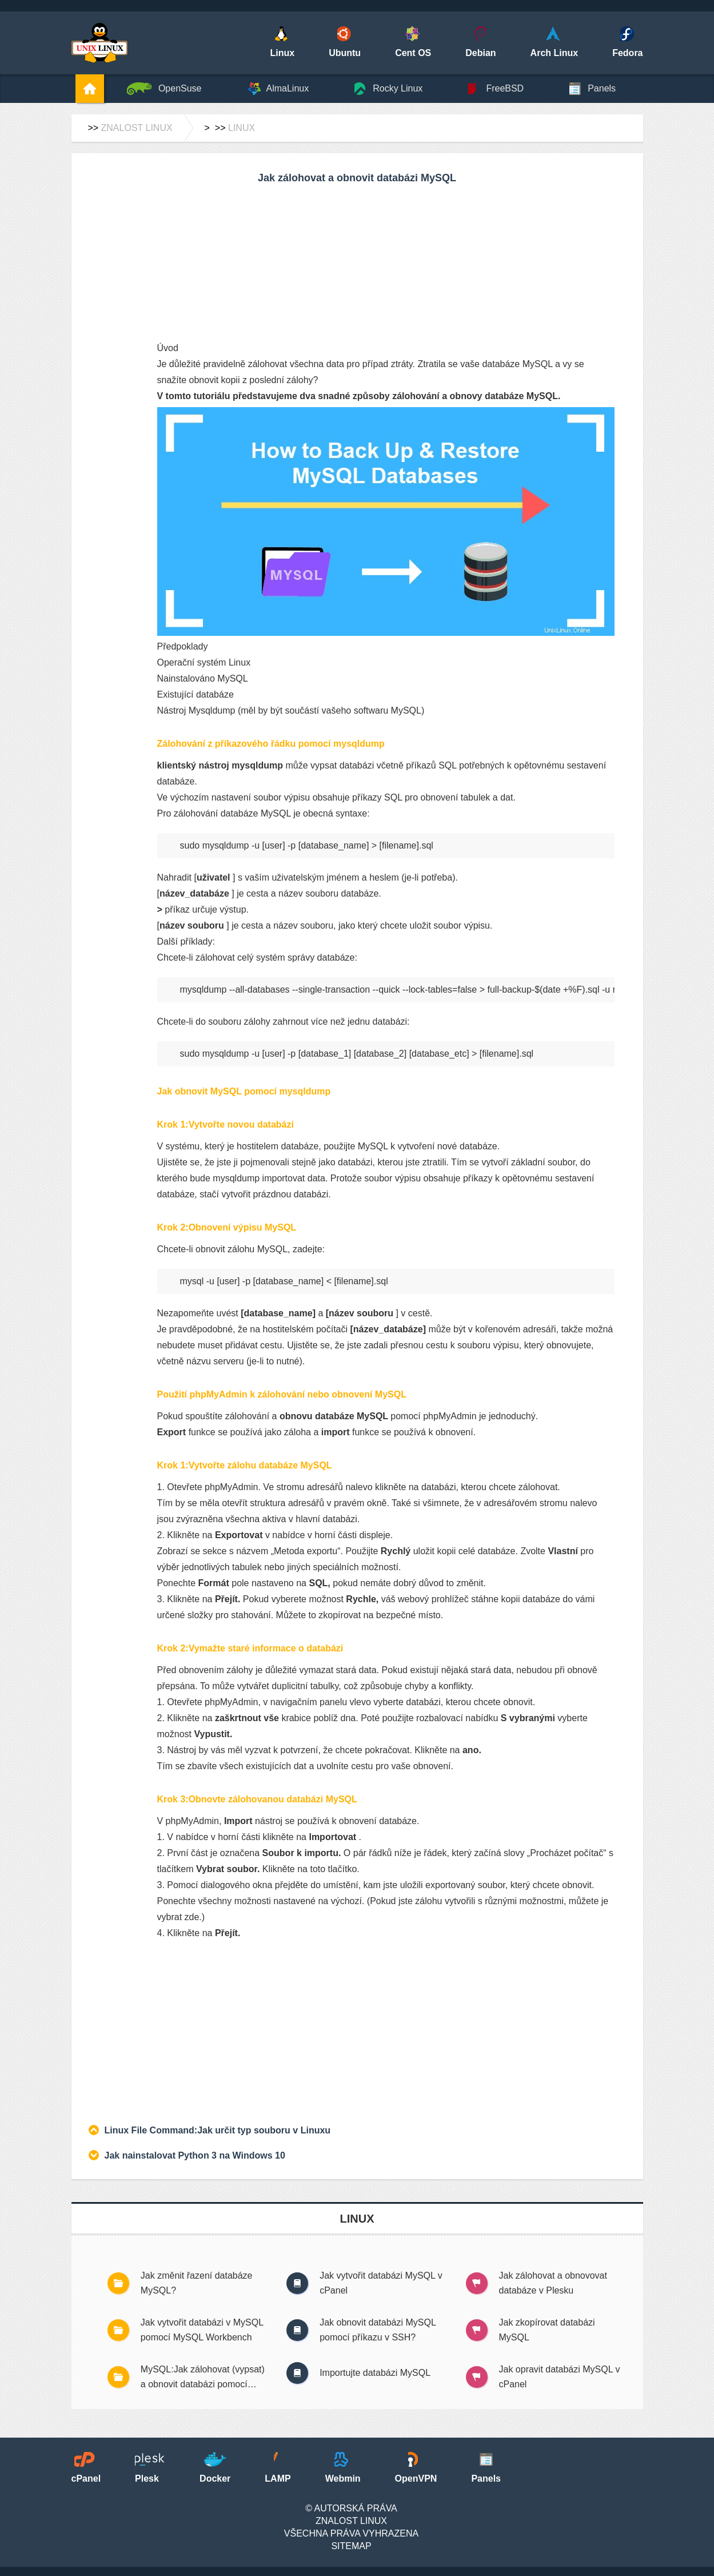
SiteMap (351, 2546)
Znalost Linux (137, 128)
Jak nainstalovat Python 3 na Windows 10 (195, 2155)
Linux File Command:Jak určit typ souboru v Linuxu (218, 2130)
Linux (241, 128)
